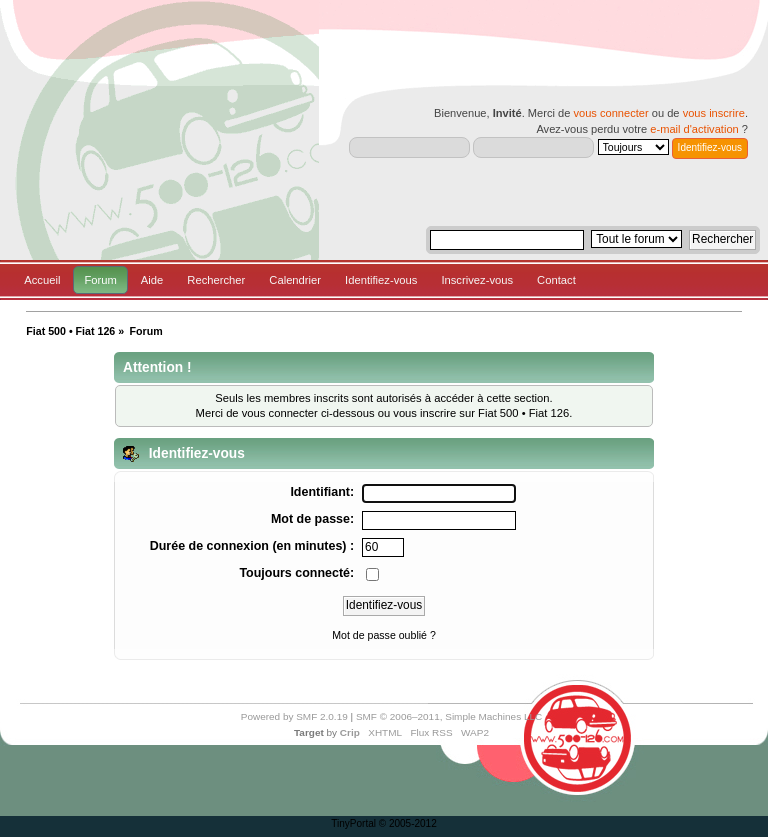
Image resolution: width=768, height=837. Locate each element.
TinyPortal (353, 823)
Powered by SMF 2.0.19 (294, 716)
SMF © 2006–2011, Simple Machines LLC (449, 716)
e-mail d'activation (694, 129)
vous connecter (610, 113)
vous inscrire (714, 113)
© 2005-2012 (408, 823)
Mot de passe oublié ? (384, 635)
